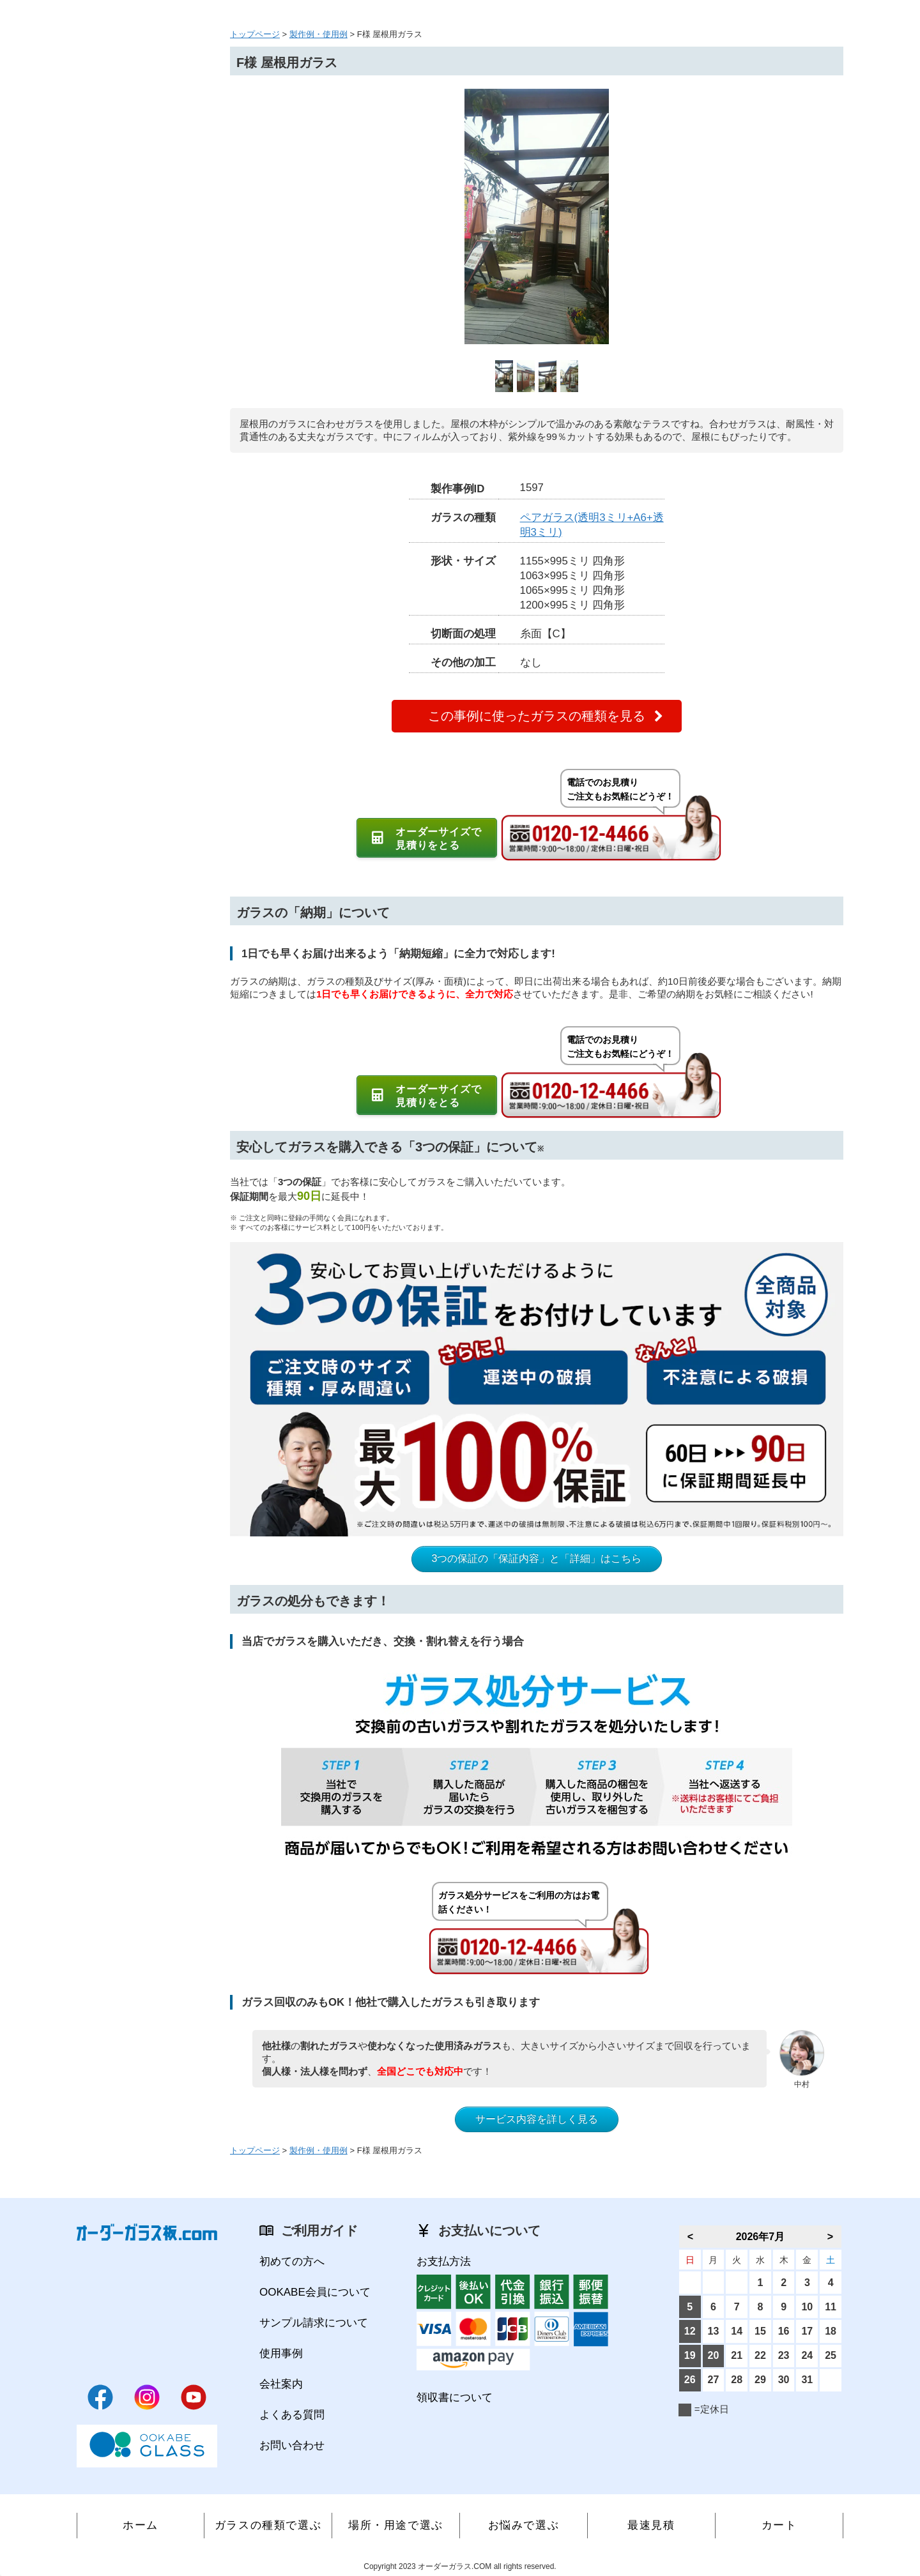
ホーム (140, 2525)
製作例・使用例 (318, 34)
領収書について (455, 2397)
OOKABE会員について (315, 2292)
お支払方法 (444, 2261)
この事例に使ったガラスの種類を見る (536, 716)
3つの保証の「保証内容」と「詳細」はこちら (537, 1558)
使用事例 (281, 2353)
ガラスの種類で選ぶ (268, 2525)
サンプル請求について (313, 2323)
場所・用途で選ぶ (395, 2525)
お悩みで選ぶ (524, 2525)
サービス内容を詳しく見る (536, 2119)
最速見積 (651, 2525)
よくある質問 (292, 2415)
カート (779, 2525)
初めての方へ (292, 2261)
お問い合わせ (292, 2445)
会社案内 (281, 2384)
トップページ (255, 34)
